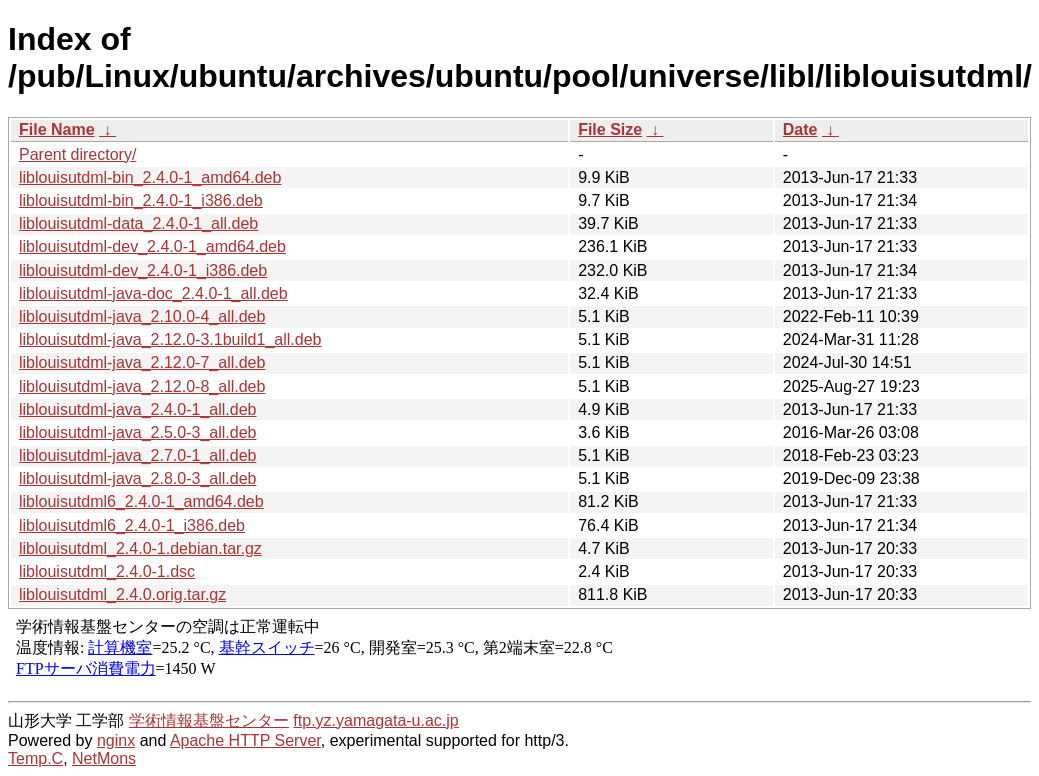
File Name (57, 129)
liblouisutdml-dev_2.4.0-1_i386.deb (143, 270)
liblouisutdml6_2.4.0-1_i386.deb (132, 525)
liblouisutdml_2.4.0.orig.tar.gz (122, 594)
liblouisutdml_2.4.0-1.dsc (107, 571)
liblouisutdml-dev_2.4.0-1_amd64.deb (152, 246)
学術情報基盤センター (209, 720)
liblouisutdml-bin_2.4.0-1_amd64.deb (150, 177)
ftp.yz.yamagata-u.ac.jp (375, 720)
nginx (116, 740)
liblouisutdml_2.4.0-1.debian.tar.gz (140, 548)
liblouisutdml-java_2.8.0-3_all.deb (137, 478)
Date (800, 129)
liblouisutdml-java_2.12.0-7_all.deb (142, 362)
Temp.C (35, 758)
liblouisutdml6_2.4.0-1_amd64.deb (141, 501)
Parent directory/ (77, 154)
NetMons (104, 758)
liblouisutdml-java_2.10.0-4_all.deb (142, 316)
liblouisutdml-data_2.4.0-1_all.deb (138, 223)
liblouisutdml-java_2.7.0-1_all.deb (137, 455)
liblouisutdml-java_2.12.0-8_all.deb (142, 386)
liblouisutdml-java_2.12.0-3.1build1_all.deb (170, 339)
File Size (610, 129)
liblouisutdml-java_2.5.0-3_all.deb (137, 432)
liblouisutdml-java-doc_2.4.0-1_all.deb (153, 293)
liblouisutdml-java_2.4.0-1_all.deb (137, 409)
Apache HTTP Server (245, 740)
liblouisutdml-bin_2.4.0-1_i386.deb (141, 200)
